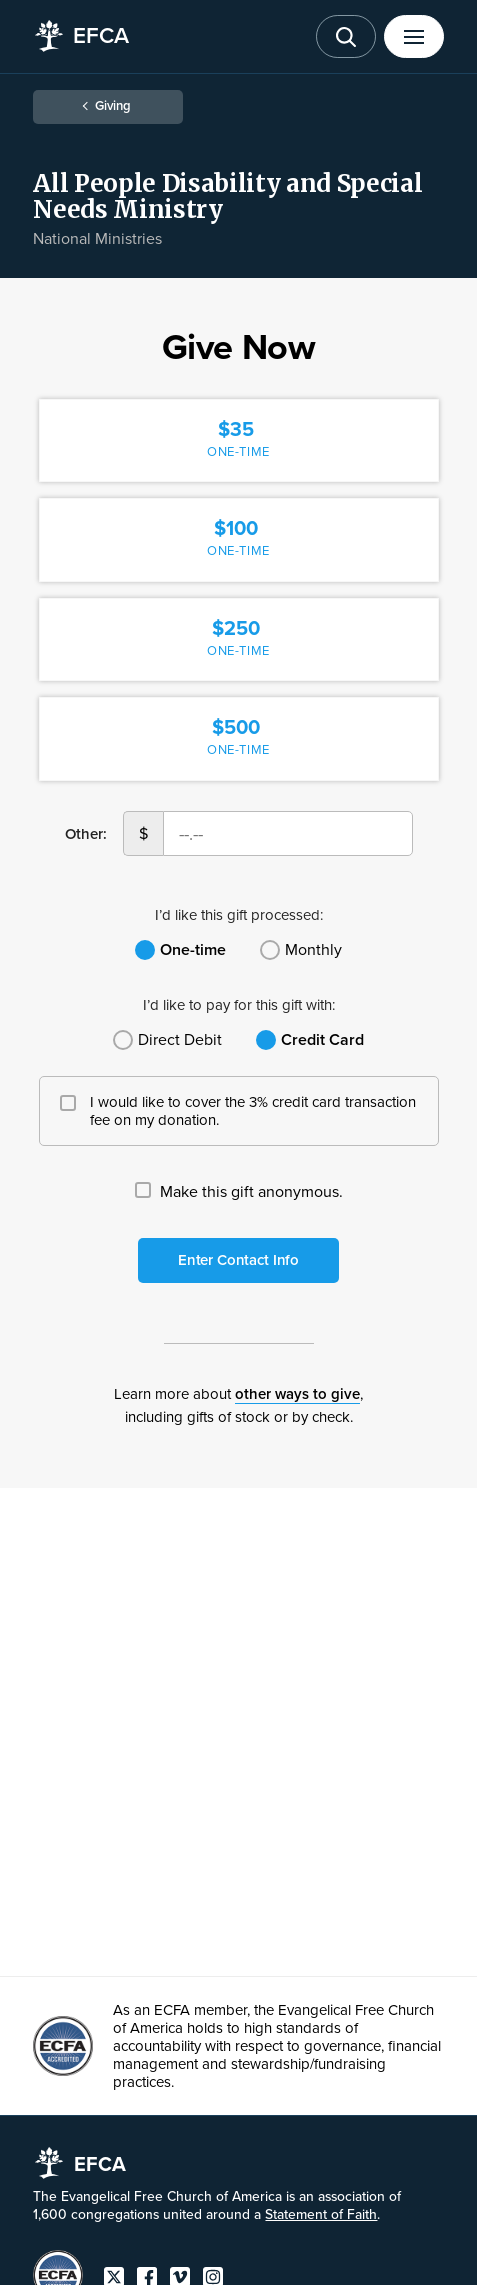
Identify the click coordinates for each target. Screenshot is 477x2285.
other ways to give (297, 1394)
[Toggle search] (346, 36)
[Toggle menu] (414, 36)
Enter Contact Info (238, 1260)
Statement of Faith (321, 2214)
